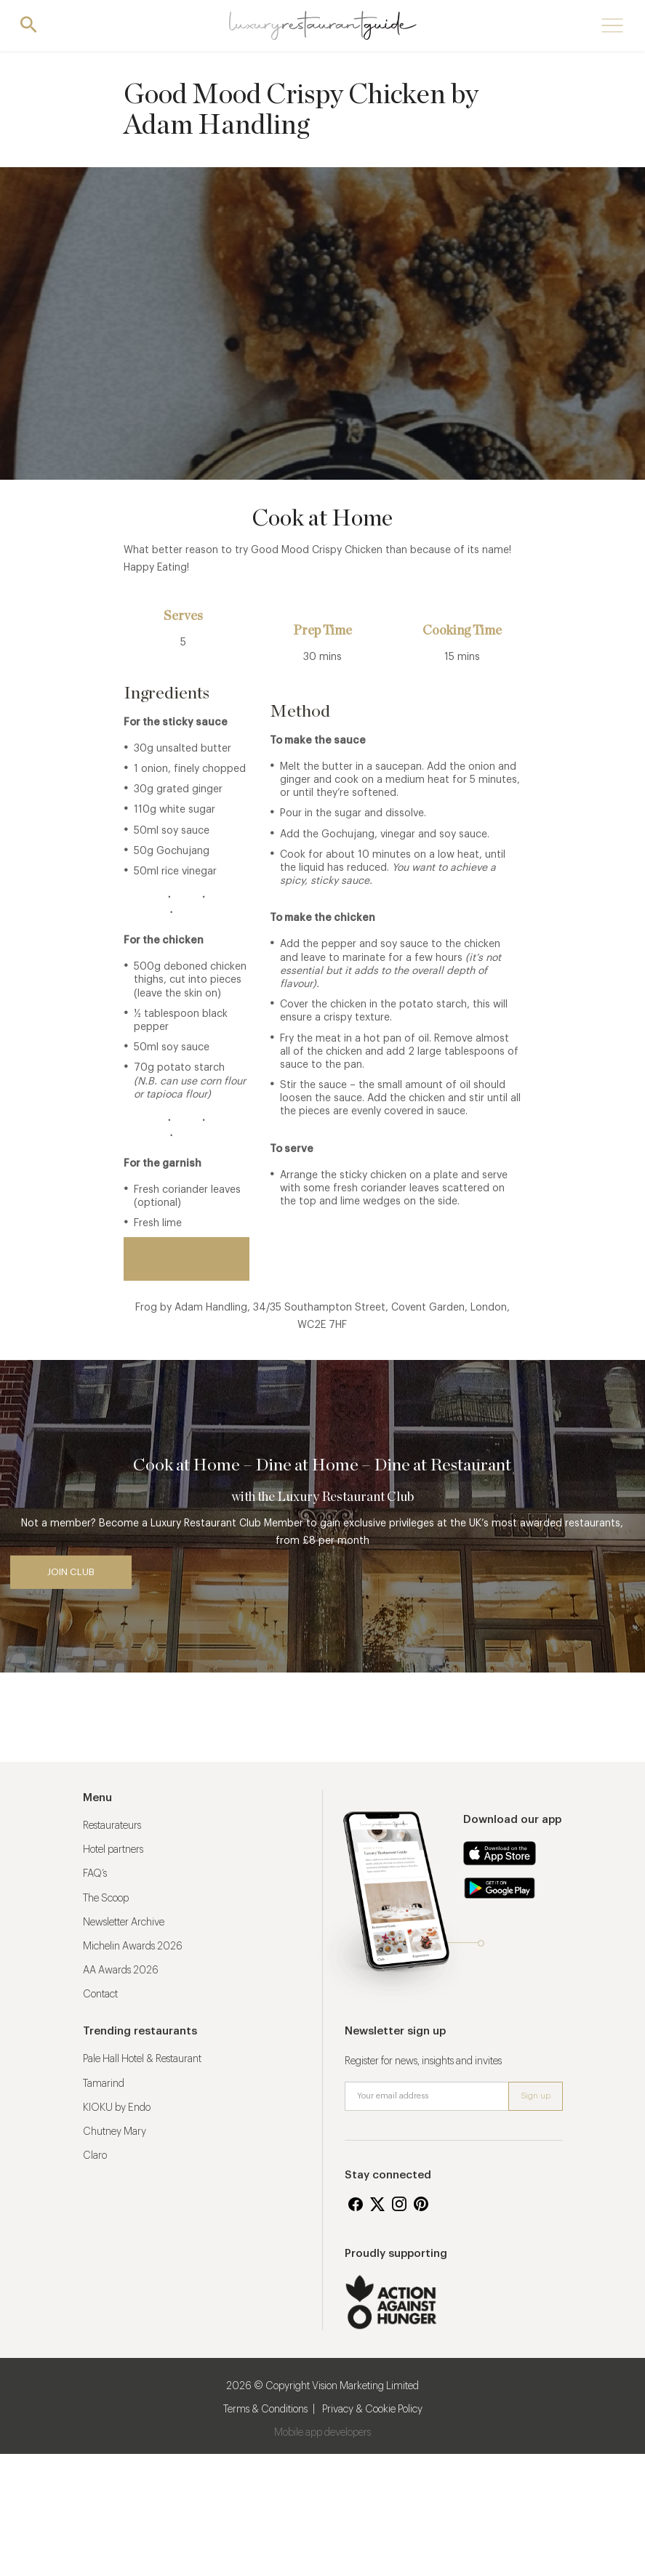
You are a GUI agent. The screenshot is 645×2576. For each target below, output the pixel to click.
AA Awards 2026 (121, 1970)
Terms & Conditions (265, 2409)
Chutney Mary (114, 2132)
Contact (100, 1994)
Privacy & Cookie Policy (372, 2409)
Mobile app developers (322, 2433)
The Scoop (106, 1898)
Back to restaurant (186, 1258)
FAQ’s (95, 1874)
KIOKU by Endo (117, 2108)
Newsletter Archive (123, 1922)
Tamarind (103, 2084)
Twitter (377, 2204)
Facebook (355, 2204)
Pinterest (421, 2204)
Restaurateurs (112, 1826)
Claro (95, 2156)
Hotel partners (113, 1850)
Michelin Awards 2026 (133, 1946)
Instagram (399, 2204)
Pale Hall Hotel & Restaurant (142, 2059)
